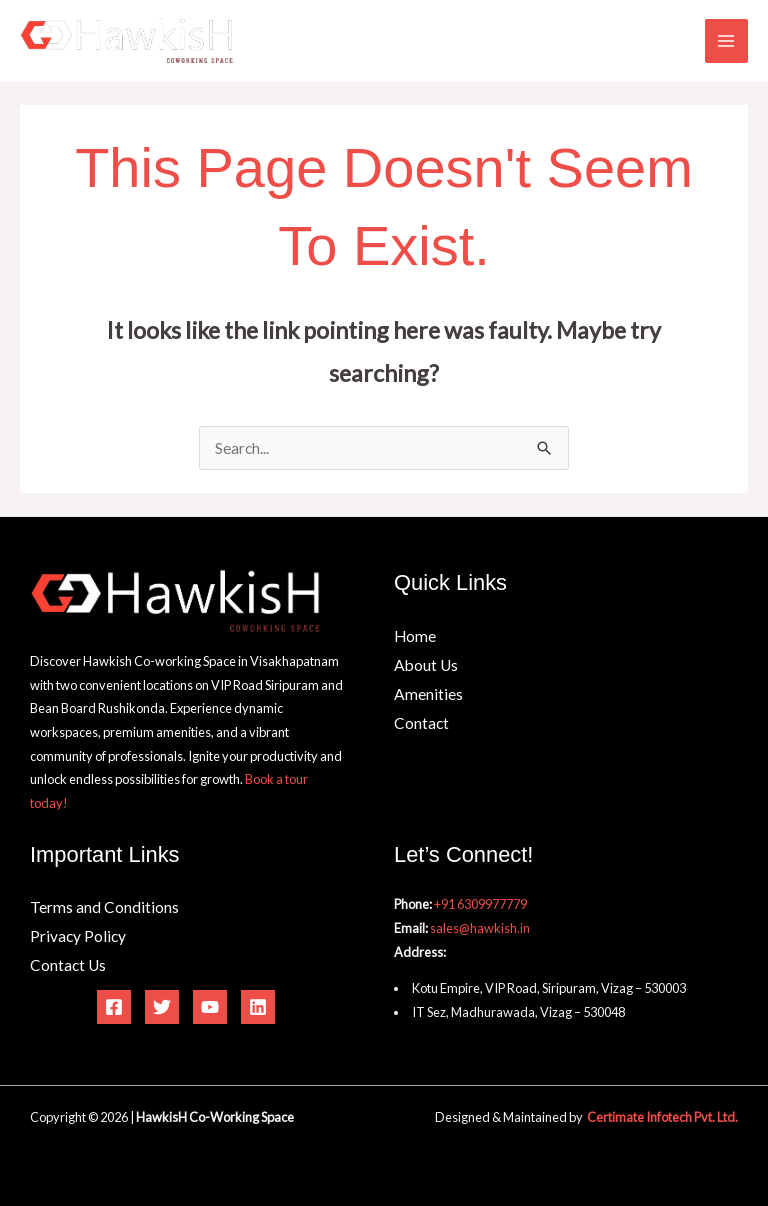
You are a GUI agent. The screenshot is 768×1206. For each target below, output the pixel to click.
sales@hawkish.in (480, 928)
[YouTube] (210, 1007)
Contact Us (68, 965)
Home (415, 636)
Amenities (428, 694)
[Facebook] (114, 1007)
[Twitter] (162, 1007)
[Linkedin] (258, 1007)
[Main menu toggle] (726, 40)
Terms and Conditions (104, 907)
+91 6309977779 (480, 904)
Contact (421, 723)
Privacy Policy (78, 936)
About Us (426, 665)
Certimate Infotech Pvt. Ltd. (662, 1117)
